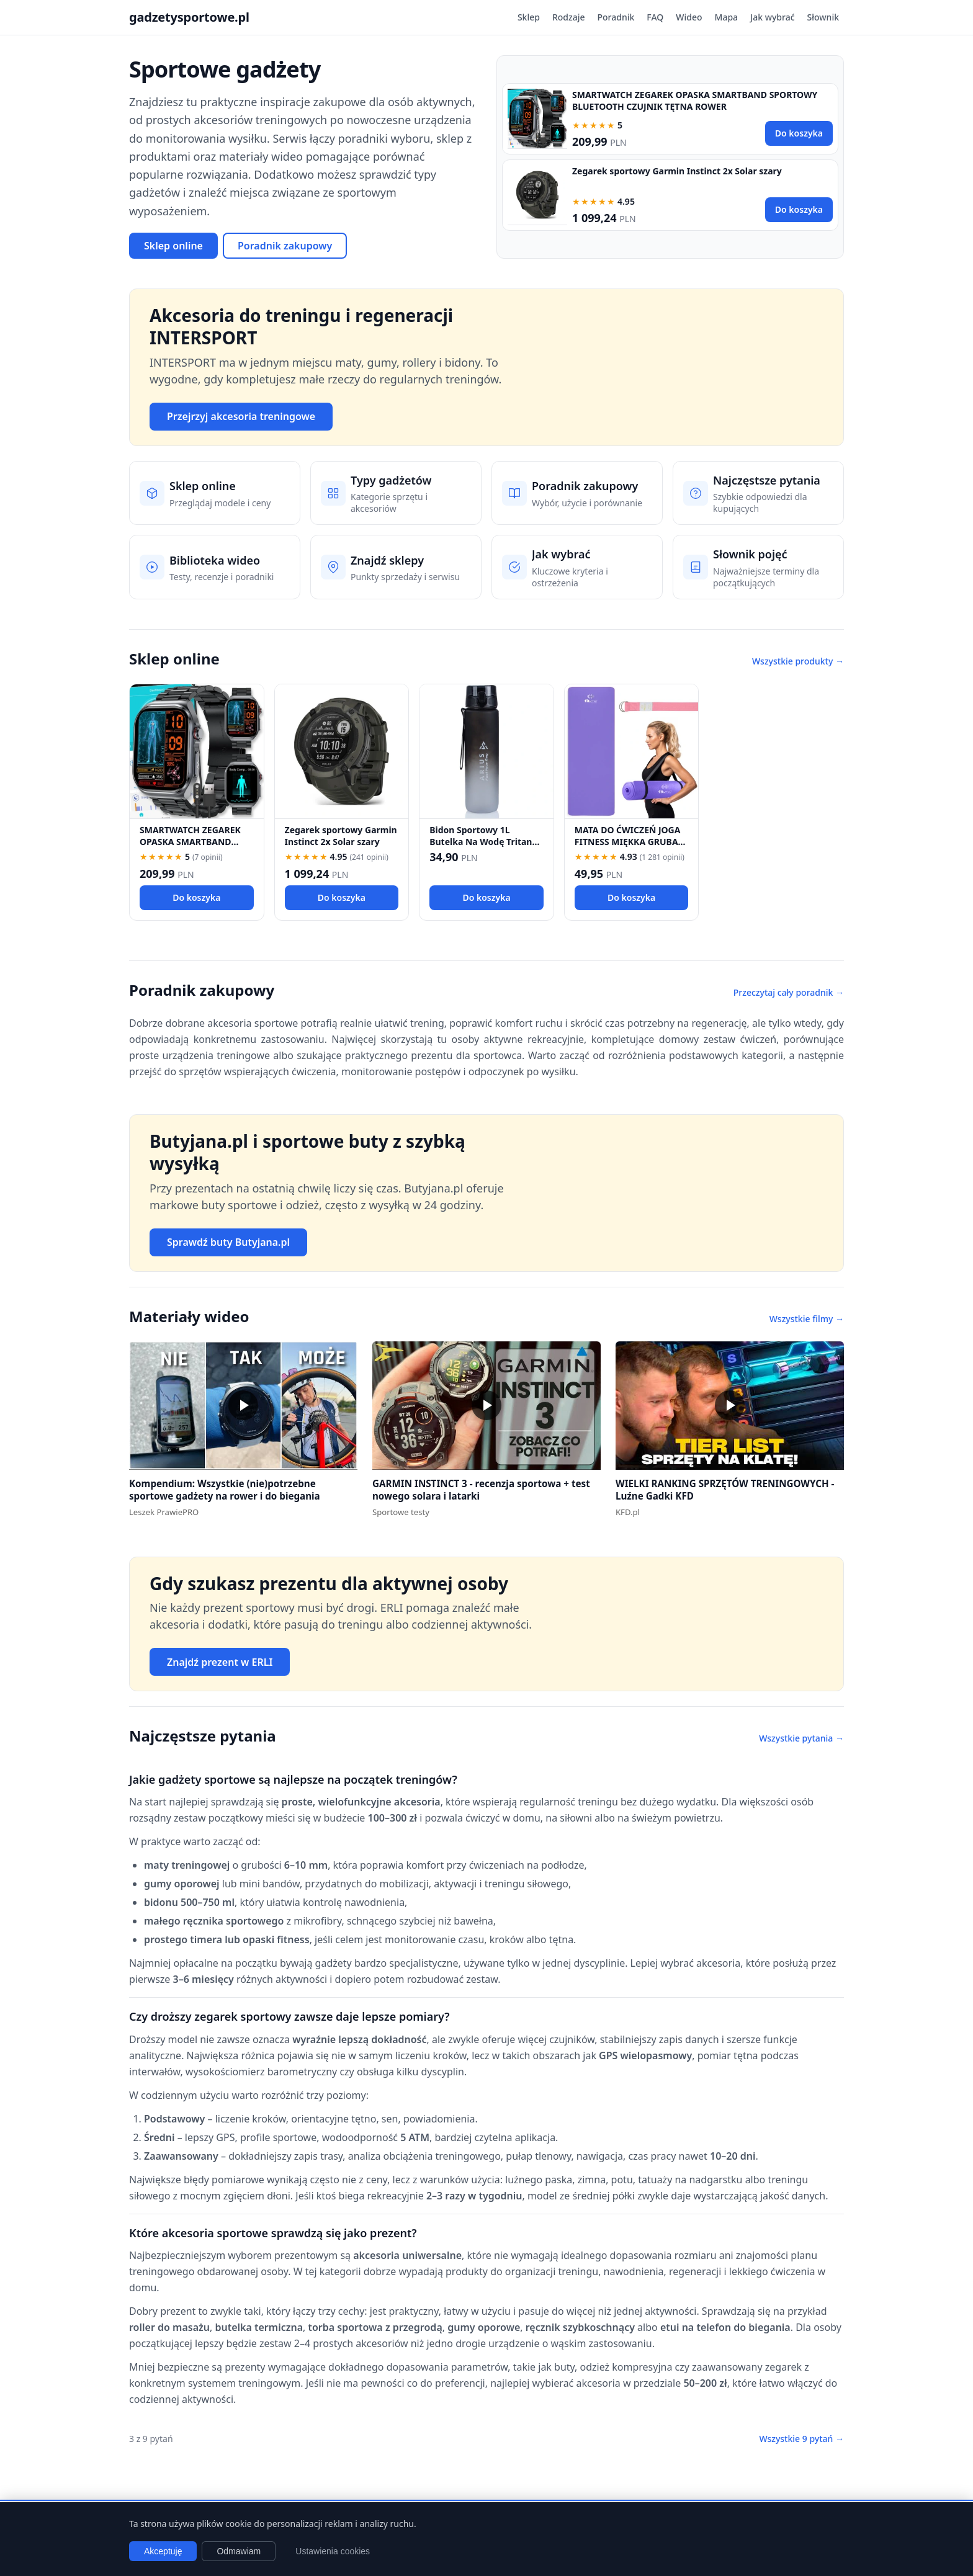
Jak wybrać (772, 17)
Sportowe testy (400, 1512)
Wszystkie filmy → (806, 1319)
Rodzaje (568, 17)
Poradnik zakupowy (285, 246)
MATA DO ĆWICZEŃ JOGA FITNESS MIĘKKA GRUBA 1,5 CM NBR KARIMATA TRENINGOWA (628, 848)
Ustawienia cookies (332, 2551)
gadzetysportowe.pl (189, 17)
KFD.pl (628, 1512)
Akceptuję (163, 2551)
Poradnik (616, 17)
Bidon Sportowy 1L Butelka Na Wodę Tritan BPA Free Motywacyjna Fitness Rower (480, 848)
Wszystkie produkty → (798, 661)
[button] (243, 1405)
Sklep (529, 17)
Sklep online (173, 246)
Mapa (726, 17)
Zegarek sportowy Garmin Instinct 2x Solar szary (677, 171)
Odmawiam (239, 2551)
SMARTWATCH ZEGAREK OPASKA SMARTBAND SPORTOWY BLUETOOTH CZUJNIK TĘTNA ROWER (694, 100)
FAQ (655, 17)
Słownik (823, 17)
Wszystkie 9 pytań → (801, 2438)
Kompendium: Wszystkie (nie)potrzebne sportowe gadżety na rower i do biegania (224, 1490)
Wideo (689, 17)
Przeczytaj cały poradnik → (788, 992)
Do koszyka (799, 133)
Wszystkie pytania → (801, 1738)
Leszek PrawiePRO (164, 1512)
